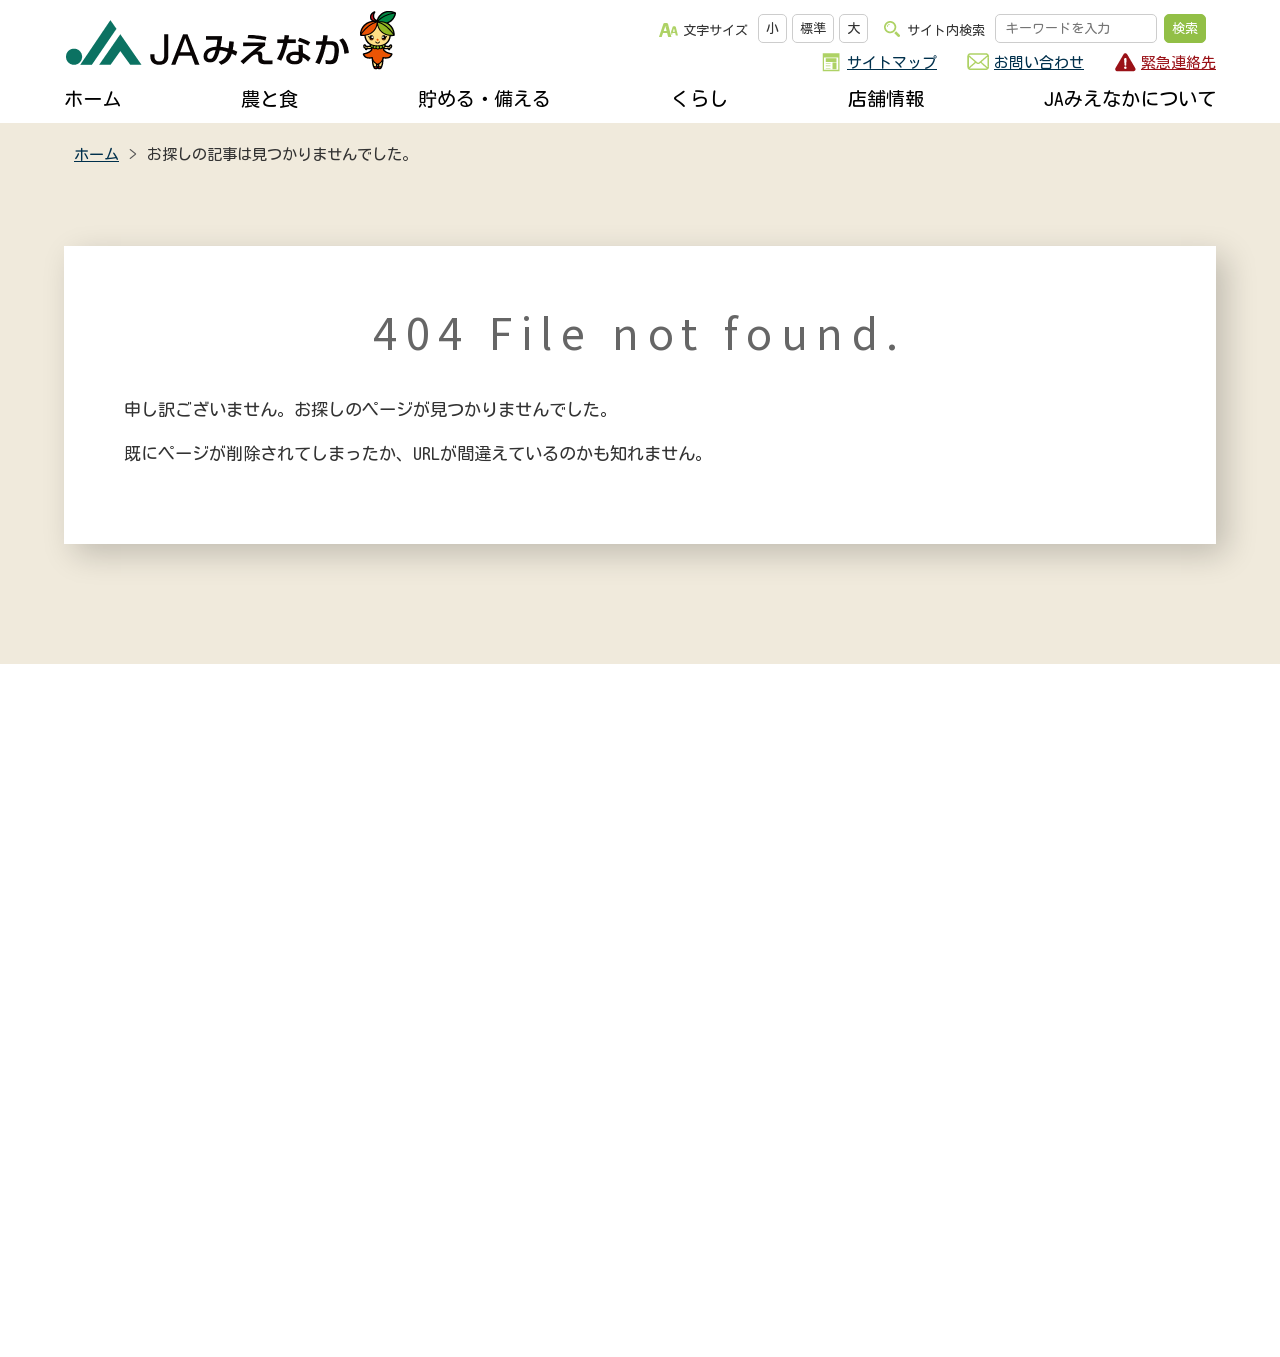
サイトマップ (892, 62)
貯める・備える (484, 98)
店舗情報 (886, 98)
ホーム (92, 98)
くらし (699, 98)
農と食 (269, 98)
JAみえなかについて (1130, 98)
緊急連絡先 (1178, 62)
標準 (813, 28)
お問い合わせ (1039, 62)
